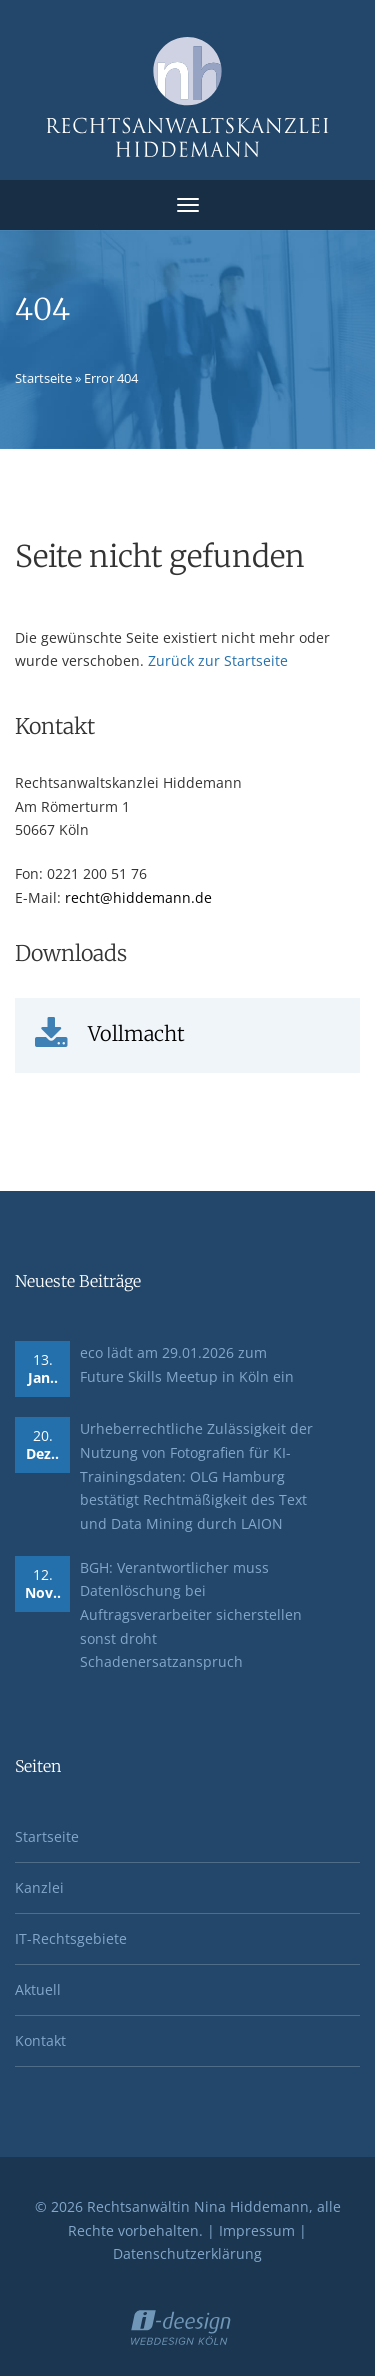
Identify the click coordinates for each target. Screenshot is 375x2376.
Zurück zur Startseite (218, 660)
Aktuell (38, 1989)
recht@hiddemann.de (138, 897)
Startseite (43, 378)
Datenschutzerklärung (187, 2253)
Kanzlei (39, 1887)
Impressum (257, 2230)
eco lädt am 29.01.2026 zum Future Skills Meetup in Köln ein (187, 1364)
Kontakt (40, 2040)
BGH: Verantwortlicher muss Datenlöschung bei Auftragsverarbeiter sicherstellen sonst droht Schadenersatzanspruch (191, 1615)
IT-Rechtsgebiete (71, 1938)
